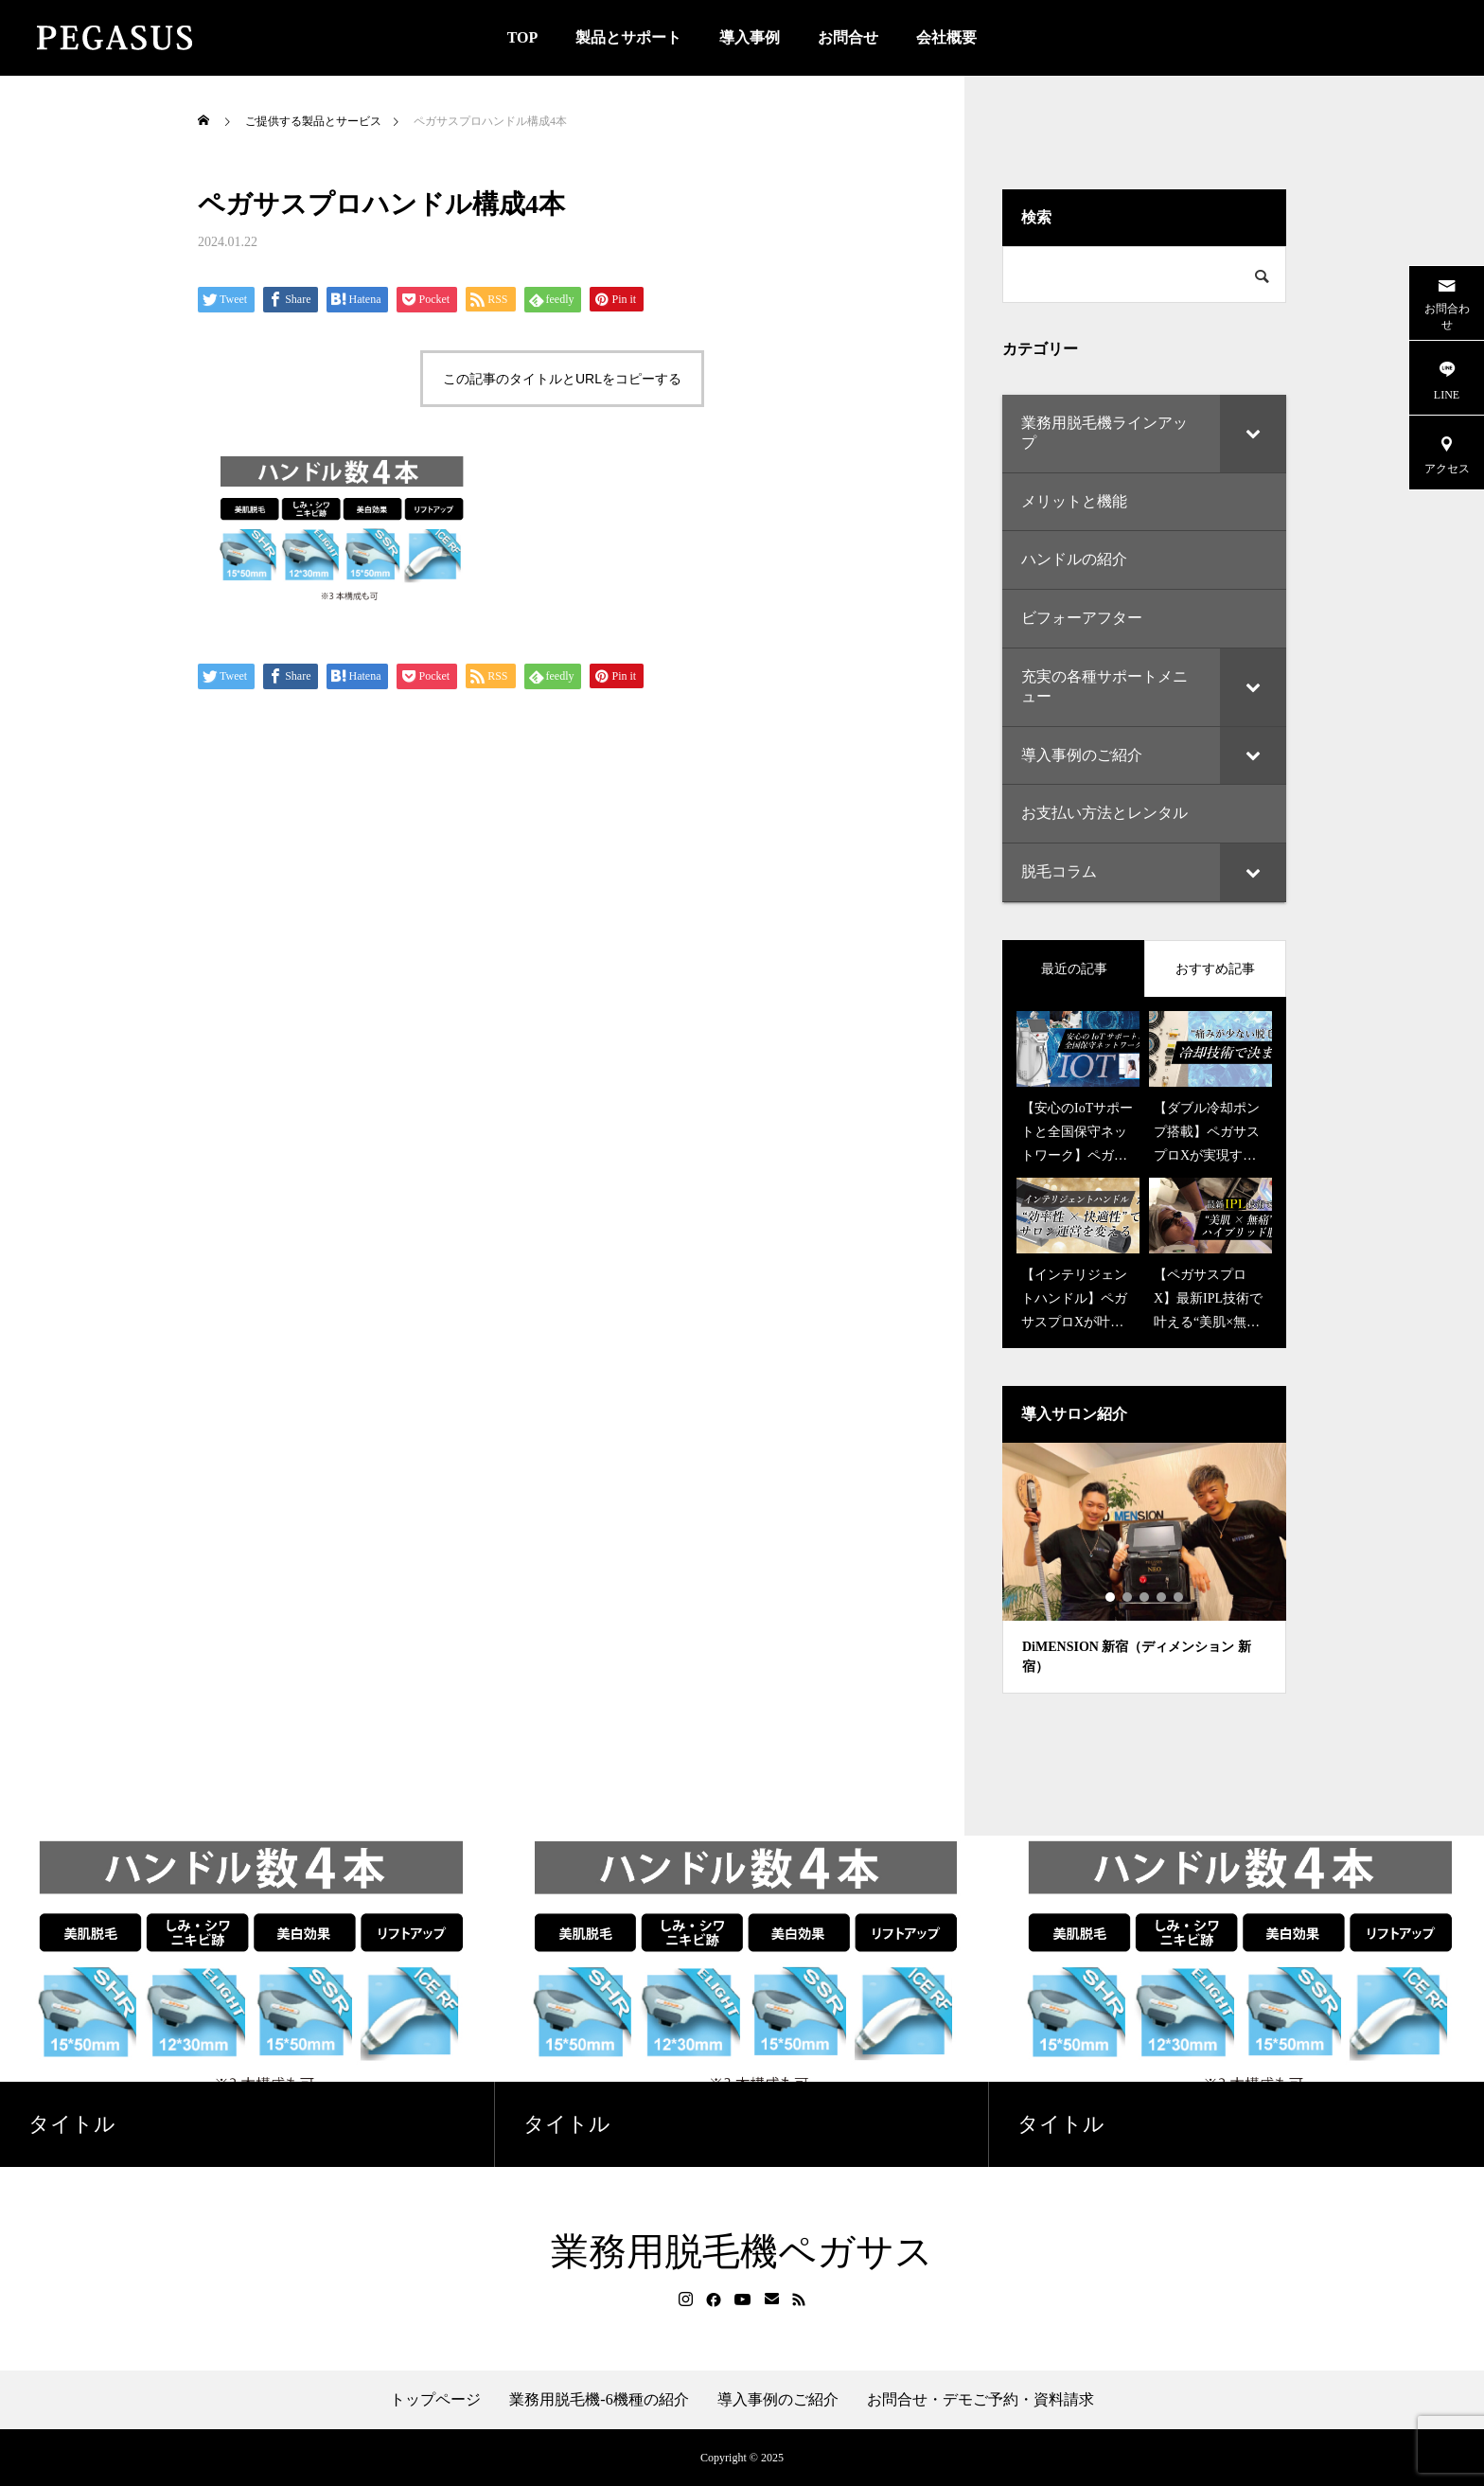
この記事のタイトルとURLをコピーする (562, 378)
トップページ (435, 2399)
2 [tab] (1128, 1597)
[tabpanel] (1144, 1568)
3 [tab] (1145, 1597)
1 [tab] (1111, 1597)
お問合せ (848, 37)
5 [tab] (1179, 1597)
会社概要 (946, 37)
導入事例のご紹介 (778, 2399)
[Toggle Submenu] (1253, 433)
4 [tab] (1162, 1597)
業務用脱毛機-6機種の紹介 (598, 2399)
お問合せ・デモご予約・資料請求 (980, 2399)
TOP (523, 37)
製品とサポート (628, 37)
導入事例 (749, 37)
